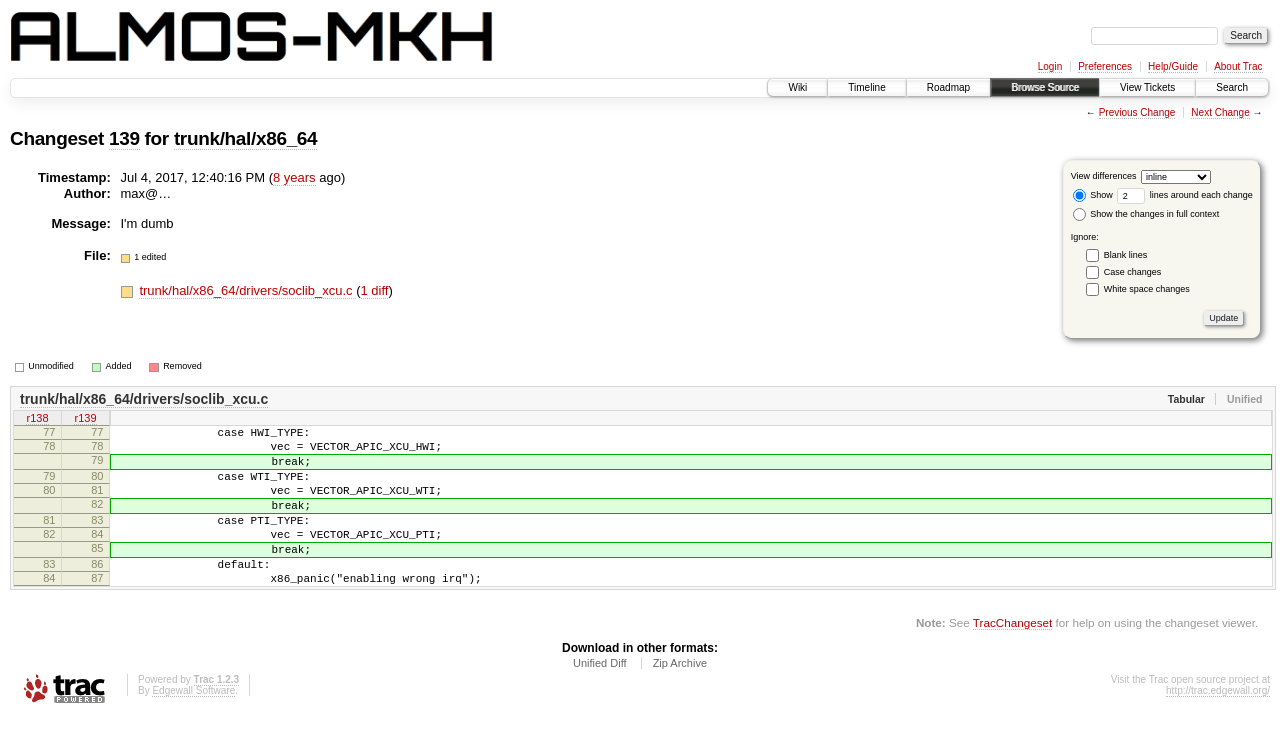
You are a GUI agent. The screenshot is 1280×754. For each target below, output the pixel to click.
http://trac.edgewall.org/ (1218, 726)
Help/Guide (1173, 66)
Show (1093, 195)
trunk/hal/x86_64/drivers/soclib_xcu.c (247, 290)
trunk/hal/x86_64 (245, 138)
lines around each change (1185, 195)
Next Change (1220, 112)
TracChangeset (1012, 658)
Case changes (1133, 272)
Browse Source (1045, 87)
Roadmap (948, 87)
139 (124, 138)
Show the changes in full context (1146, 214)
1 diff (375, 290)
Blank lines (1126, 255)
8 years (294, 177)
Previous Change (1137, 112)
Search (1232, 87)
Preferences (1105, 66)
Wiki (797, 87)
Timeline (866, 87)
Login (1050, 66)
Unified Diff (600, 699)
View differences (1104, 176)
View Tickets (1147, 87)
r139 (85, 420)
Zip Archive (680, 699)
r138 (37, 420)
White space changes (1147, 289)
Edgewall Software (193, 726)
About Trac (1238, 66)
